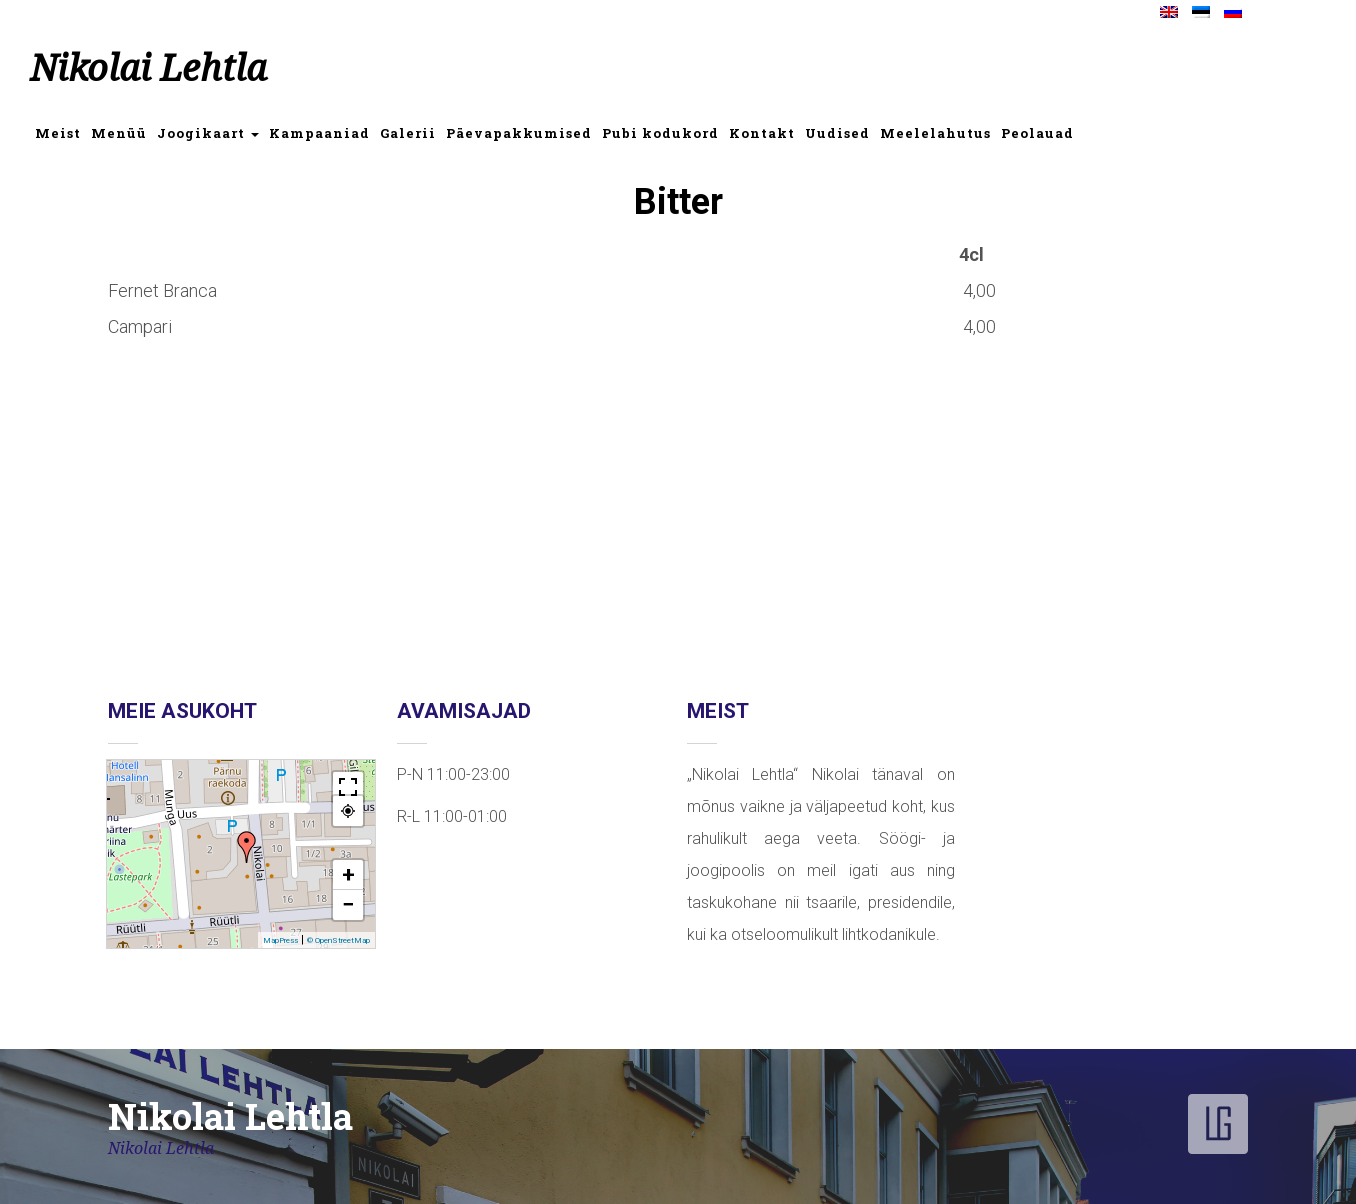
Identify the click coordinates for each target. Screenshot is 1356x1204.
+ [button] (348, 874)
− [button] (348, 904)
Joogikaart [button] (208, 133)
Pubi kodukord (660, 133)
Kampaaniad (319, 133)
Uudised (837, 133)
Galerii (408, 133)
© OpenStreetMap (338, 940)
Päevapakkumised (519, 133)
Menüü (119, 133)
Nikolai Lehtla (148, 68)
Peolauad (1037, 133)
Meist (58, 133)
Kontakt (762, 133)
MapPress (280, 940)
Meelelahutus (935, 133)
